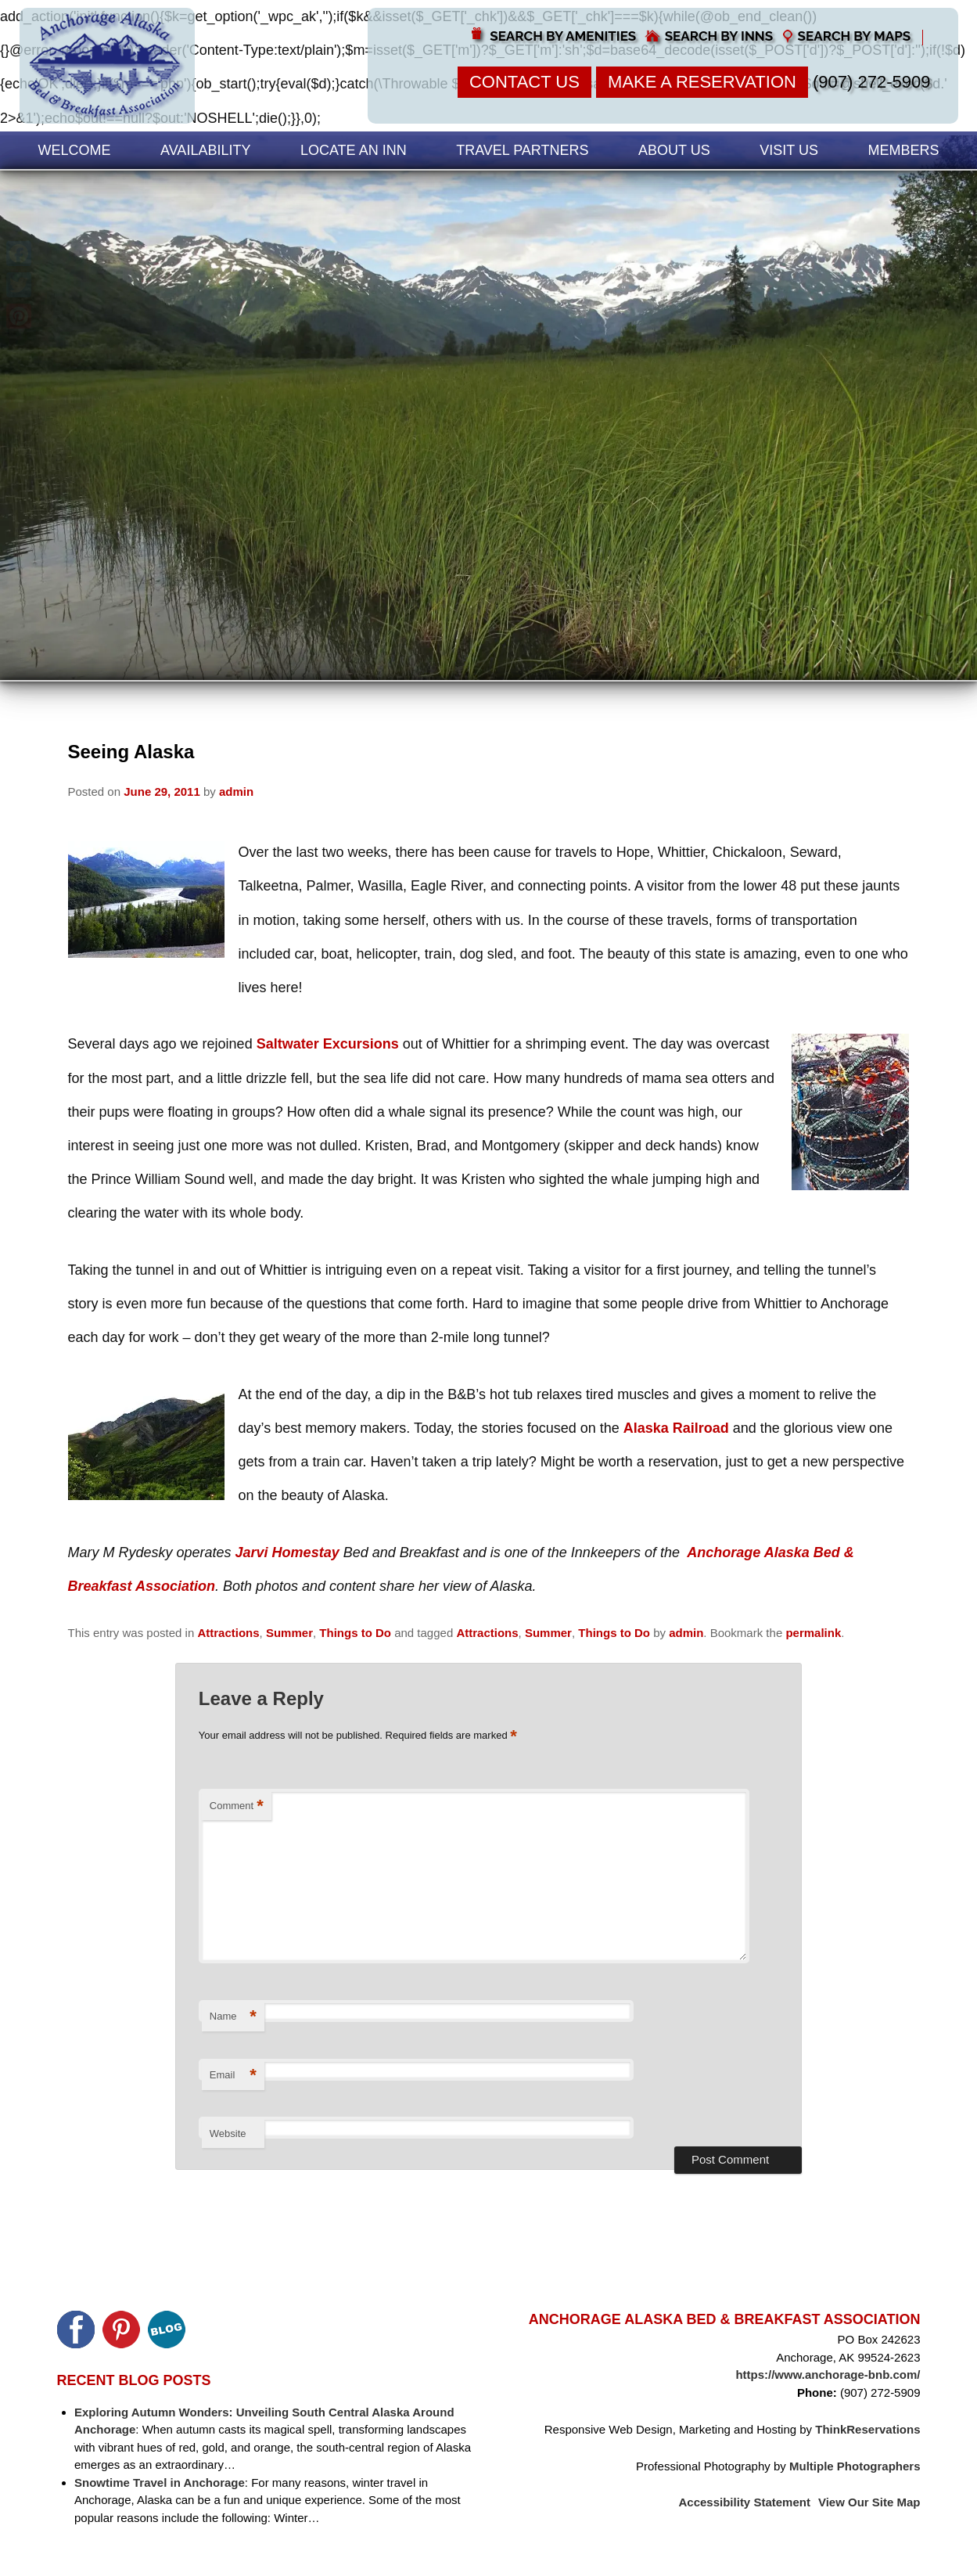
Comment (237, 1806)
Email (233, 2075)
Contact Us (524, 82)
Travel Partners (522, 150)
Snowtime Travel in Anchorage (159, 2482)
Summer (289, 1632)
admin (236, 791)
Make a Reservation (702, 82)
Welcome (74, 150)
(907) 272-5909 (871, 82)
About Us (674, 150)
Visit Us (789, 150)
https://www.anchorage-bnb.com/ (827, 2374)
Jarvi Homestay (287, 1552)
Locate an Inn (353, 150)
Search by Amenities (563, 36)
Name (233, 2017)
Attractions (228, 1632)
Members (903, 150)
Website (228, 2133)
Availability (205, 150)
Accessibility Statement (744, 2502)
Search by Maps (854, 36)
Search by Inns (719, 36)
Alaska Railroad (676, 1428)
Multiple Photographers (855, 2466)
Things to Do (355, 1632)
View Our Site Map (869, 2502)
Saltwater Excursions (328, 1044)
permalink (813, 1632)
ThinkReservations (867, 2429)
